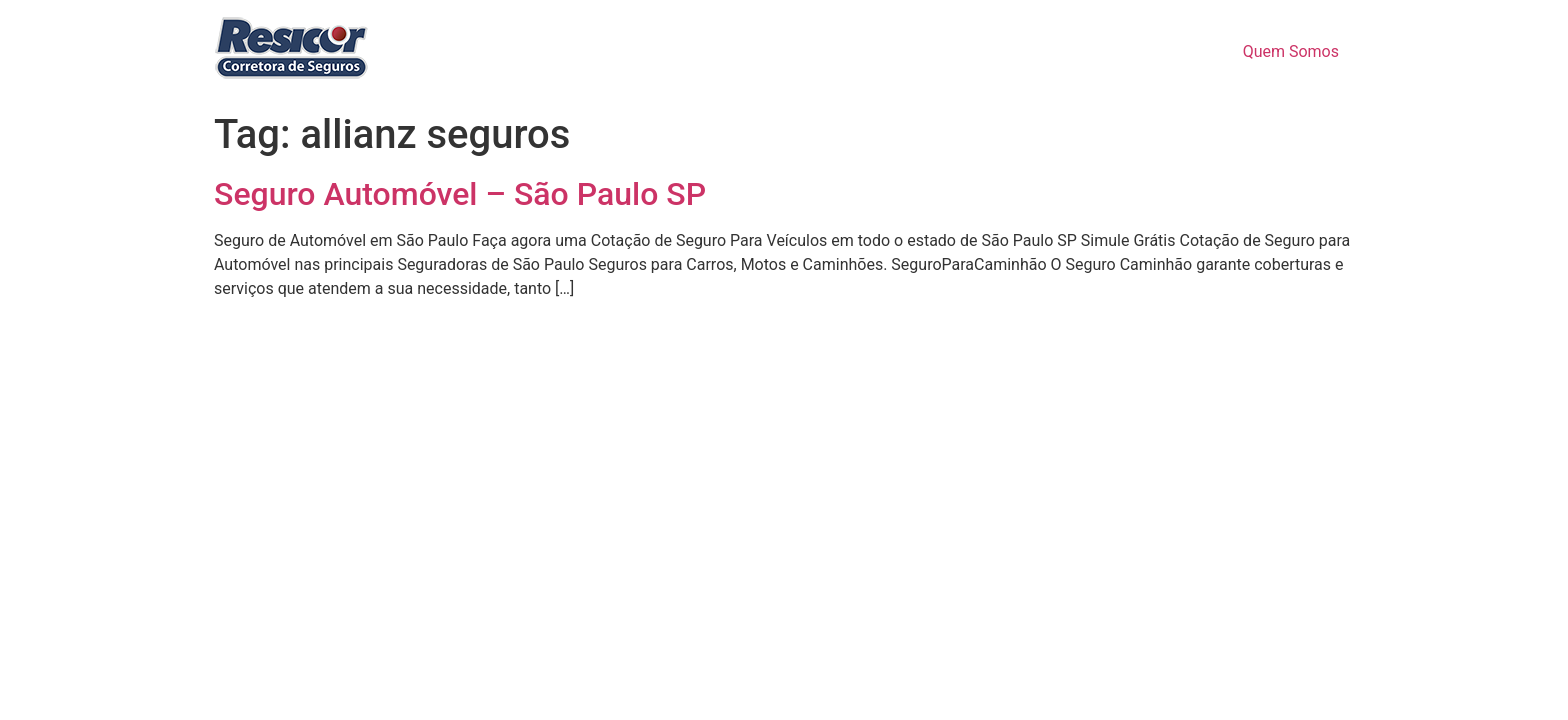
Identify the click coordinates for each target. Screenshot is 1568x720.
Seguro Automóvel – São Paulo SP (460, 194)
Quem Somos (1291, 51)
